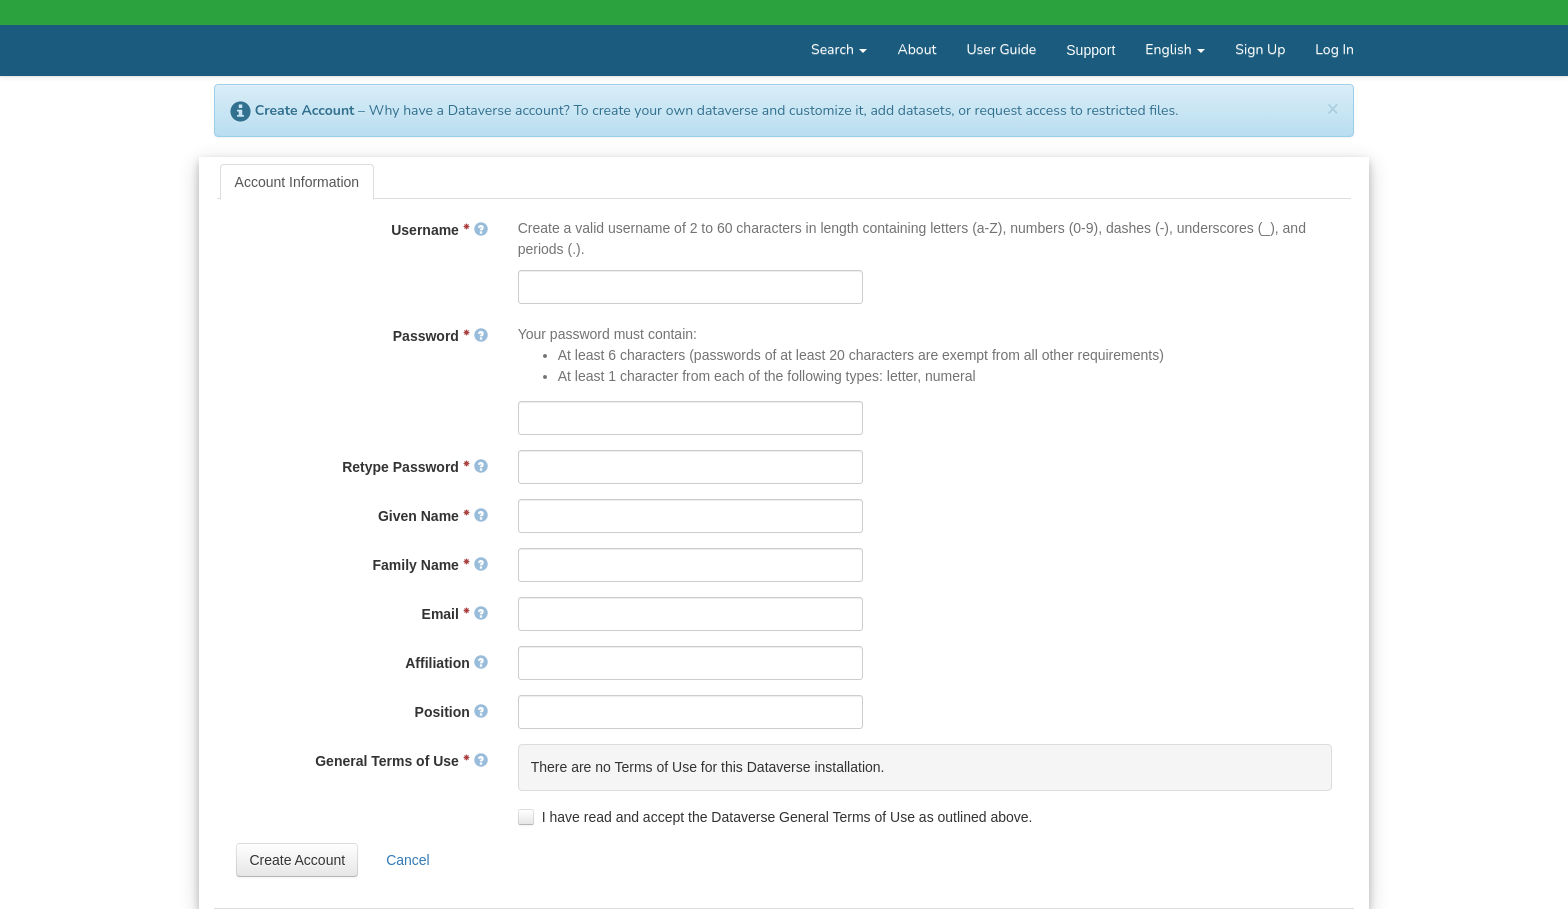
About (916, 49)
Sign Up (1260, 49)
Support (1090, 50)
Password (440, 336)
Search (839, 49)
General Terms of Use (401, 761)
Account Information (297, 182)
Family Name (430, 565)
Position (451, 712)
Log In (1334, 49)
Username (439, 230)
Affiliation (446, 663)
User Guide (1001, 49)
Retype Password (415, 467)
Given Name (433, 516)
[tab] (297, 182)
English (1175, 49)
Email (455, 614)
